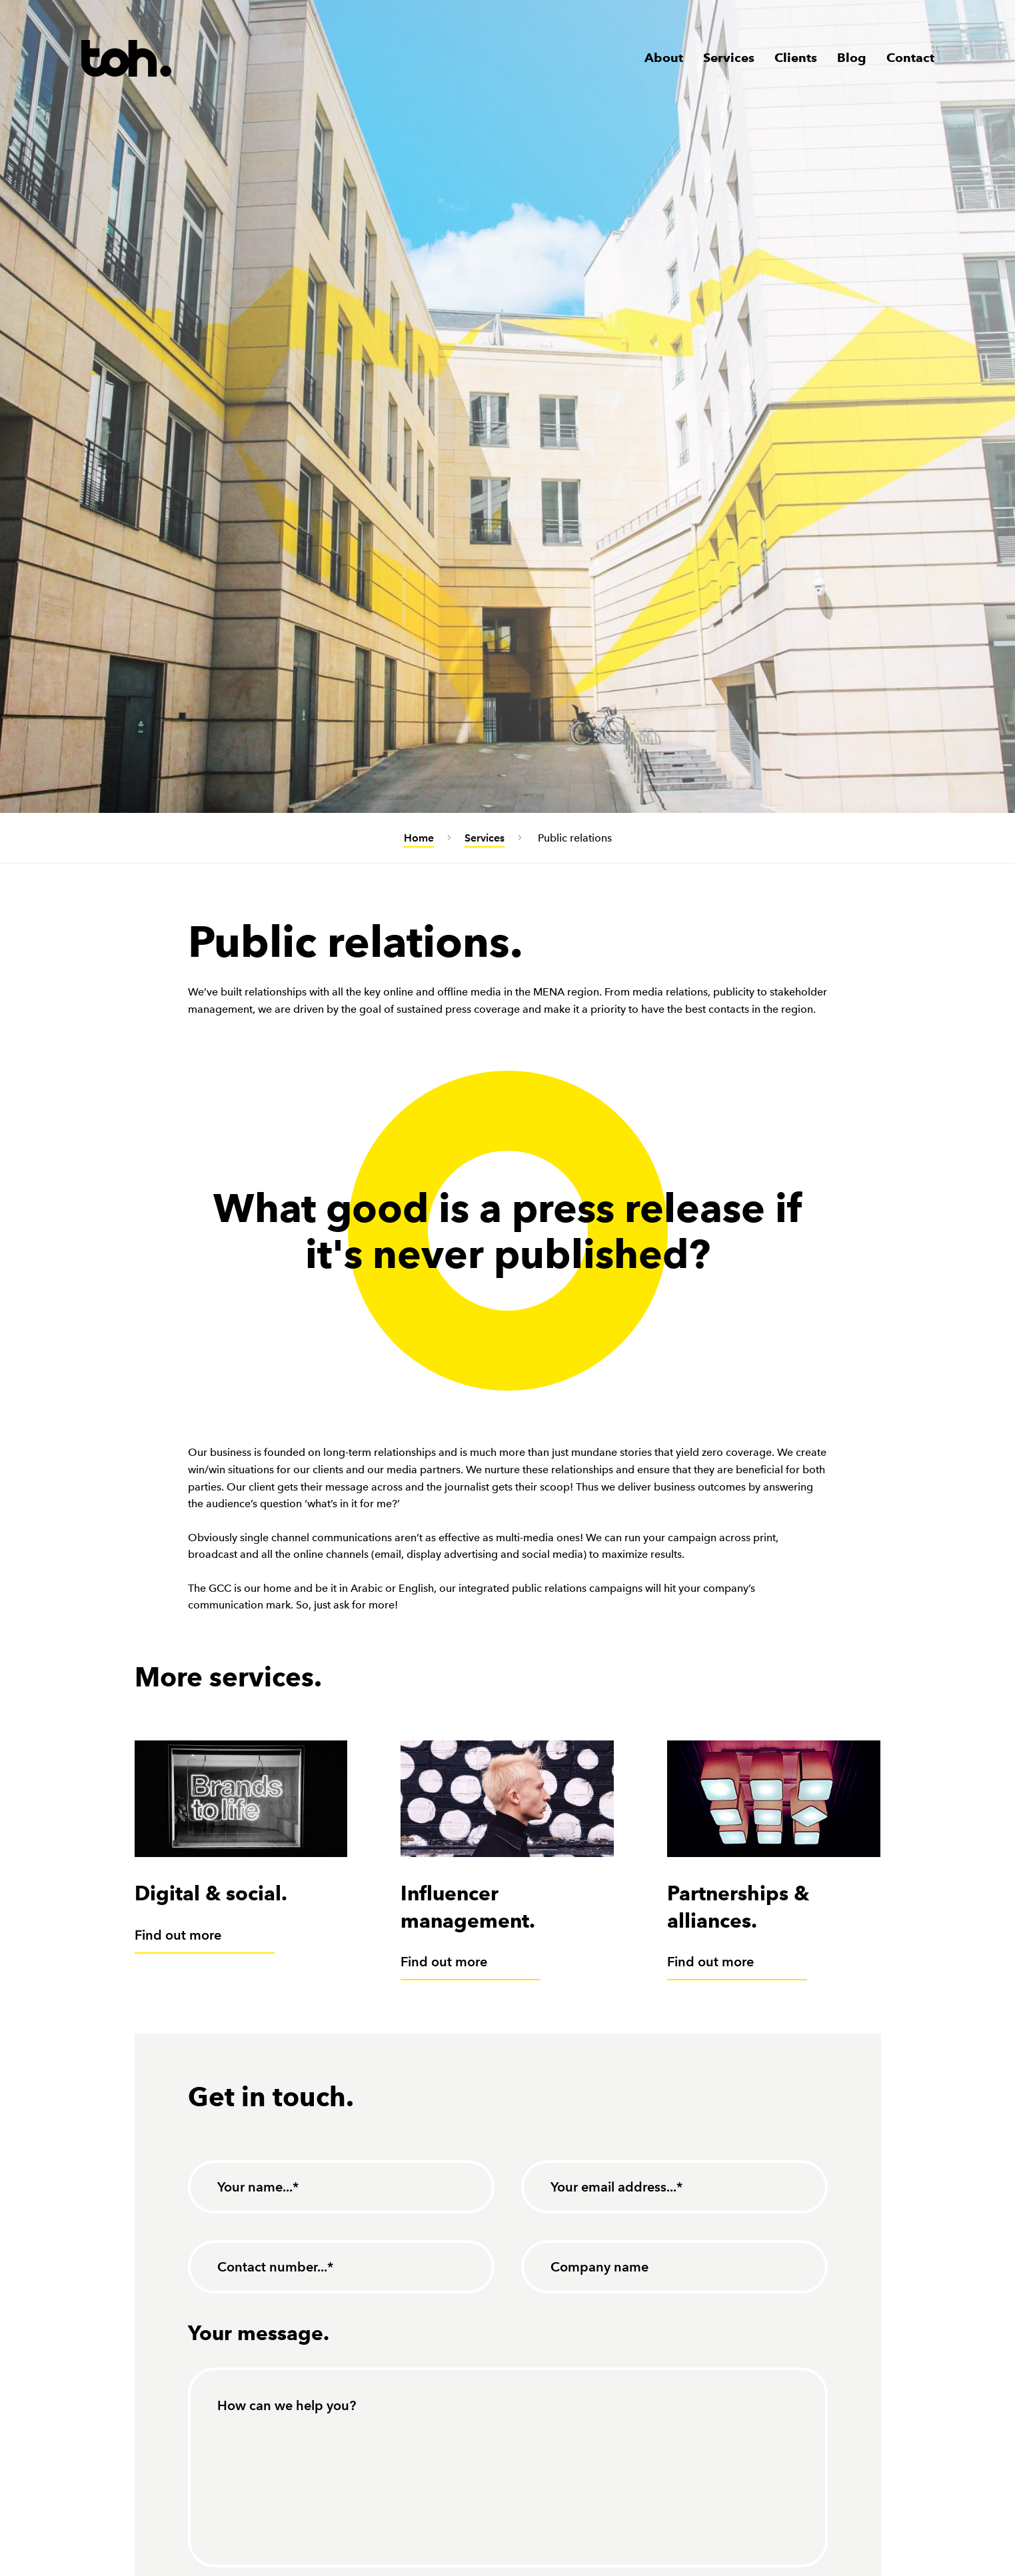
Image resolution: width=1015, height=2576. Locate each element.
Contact (910, 57)
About (663, 57)
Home (419, 838)
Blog (851, 57)
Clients (795, 57)
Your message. (258, 2333)
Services (728, 57)
